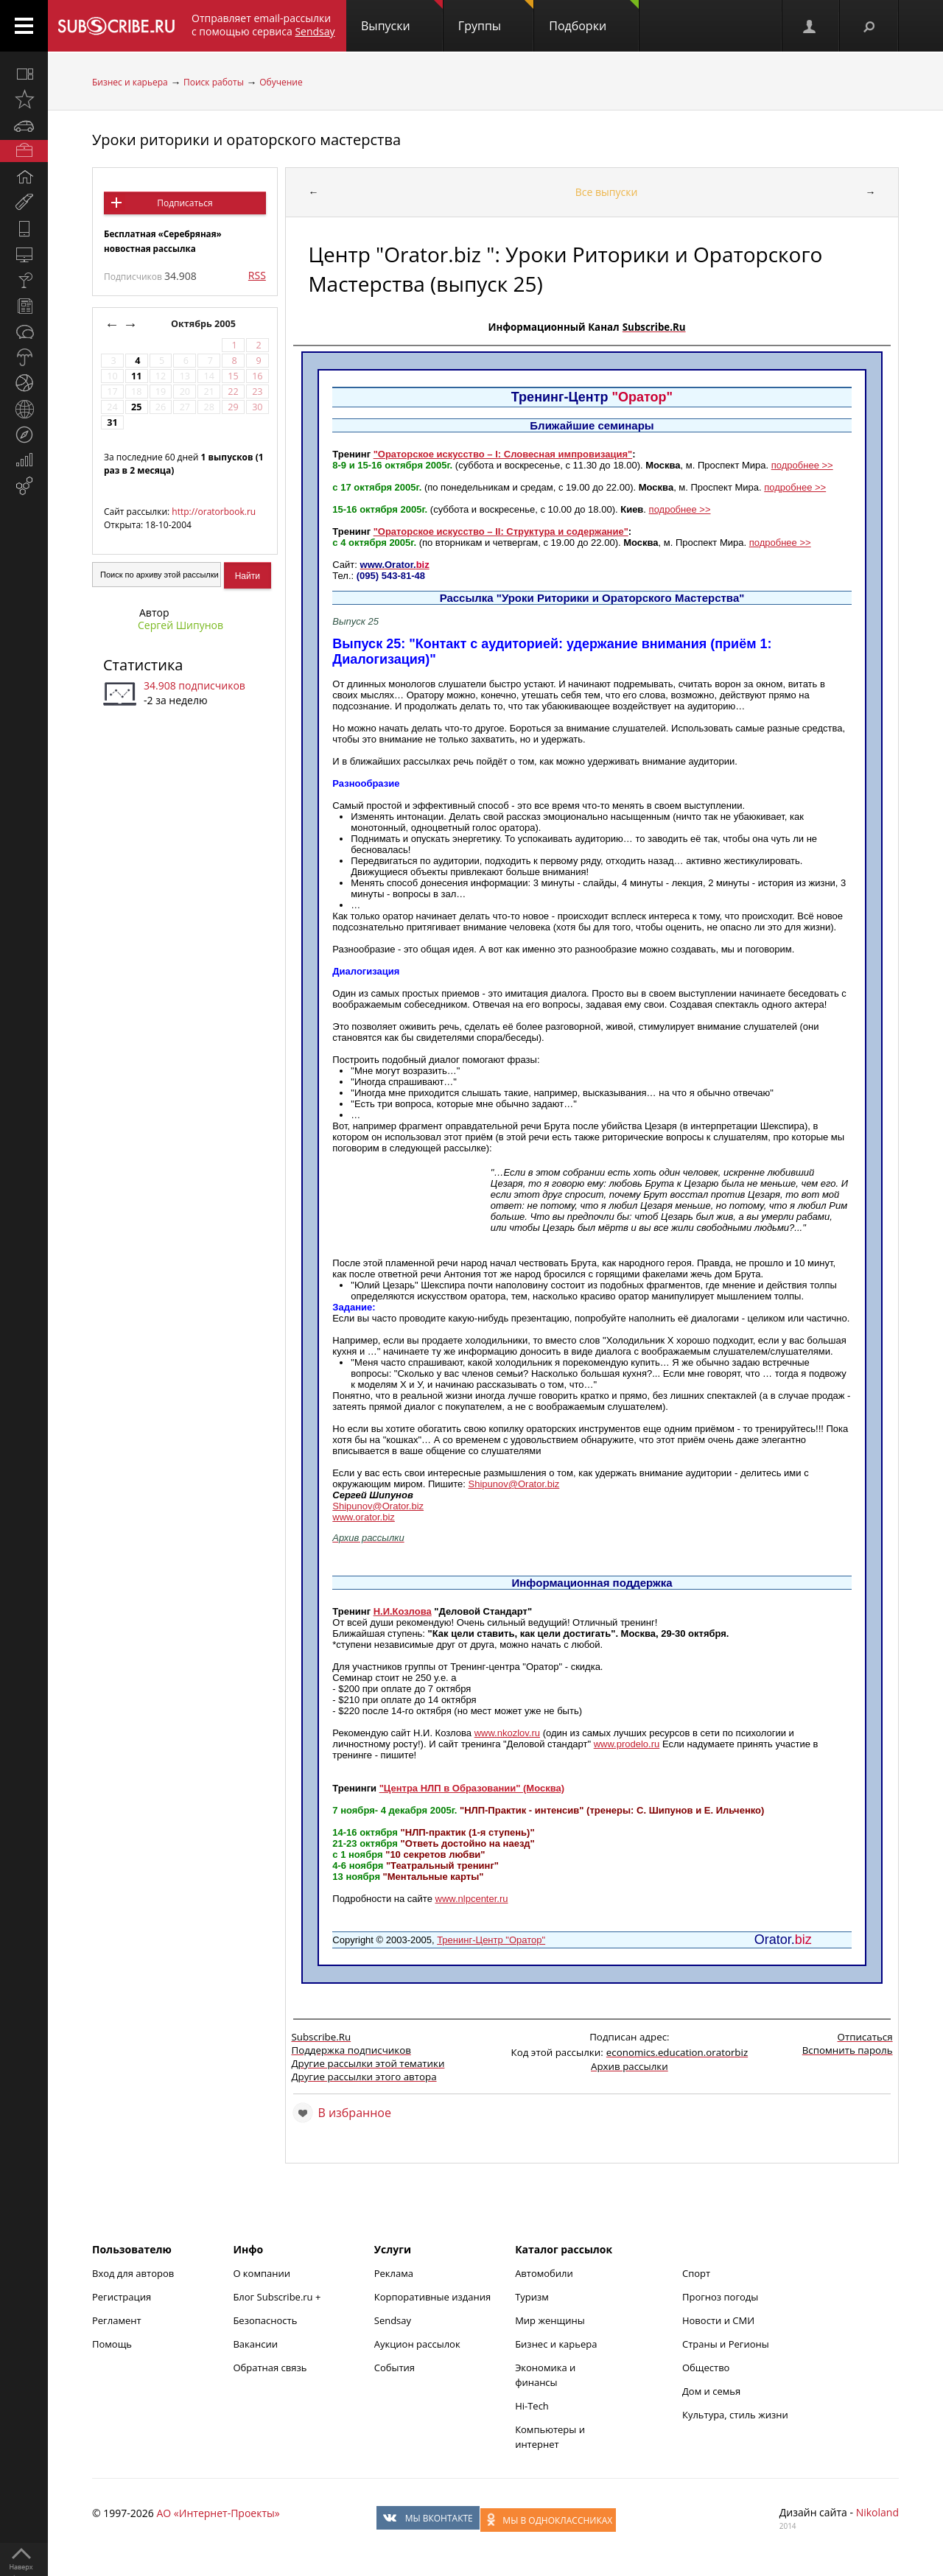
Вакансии (255, 2344)
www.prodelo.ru (627, 1743)
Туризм (532, 2296)
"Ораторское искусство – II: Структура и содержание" (501, 531)
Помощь (112, 2344)
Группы (495, 17)
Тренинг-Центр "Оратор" (491, 1939)
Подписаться (184, 203)
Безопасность (265, 2320)
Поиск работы (213, 82)
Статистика (143, 665)
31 (112, 422)
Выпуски (402, 17)
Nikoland (877, 2512)
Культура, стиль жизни (735, 2414)
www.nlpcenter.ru (471, 1898)
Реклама (393, 2273)
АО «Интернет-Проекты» (217, 2513)
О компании (261, 2273)
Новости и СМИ (718, 2320)
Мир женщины (550, 2320)
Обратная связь (269, 2367)
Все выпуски (606, 192)
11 (136, 376)
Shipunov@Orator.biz (514, 1483)
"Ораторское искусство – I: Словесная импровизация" (503, 454)
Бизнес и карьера (130, 82)
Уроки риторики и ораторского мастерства (246, 140)
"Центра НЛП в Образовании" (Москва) (471, 1788)
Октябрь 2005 (204, 323)
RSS (257, 275)
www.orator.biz (363, 1517)
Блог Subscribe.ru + (278, 2296)
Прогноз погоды (720, 2296)
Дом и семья (711, 2391)
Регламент (116, 2320)
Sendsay (392, 2320)
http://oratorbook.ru (214, 511)
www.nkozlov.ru (507, 1732)
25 (136, 407)
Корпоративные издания (432, 2296)
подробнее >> (802, 465)
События (394, 2367)
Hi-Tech (532, 2405)
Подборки (594, 17)
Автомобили (544, 2273)
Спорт (696, 2273)
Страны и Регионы (725, 2344)
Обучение (280, 82)
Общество (705, 2367)
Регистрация (121, 2296)
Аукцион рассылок (417, 2344)
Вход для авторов (133, 2273)
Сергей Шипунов (180, 625)
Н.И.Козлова (403, 1611)
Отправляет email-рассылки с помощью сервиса (263, 24)
